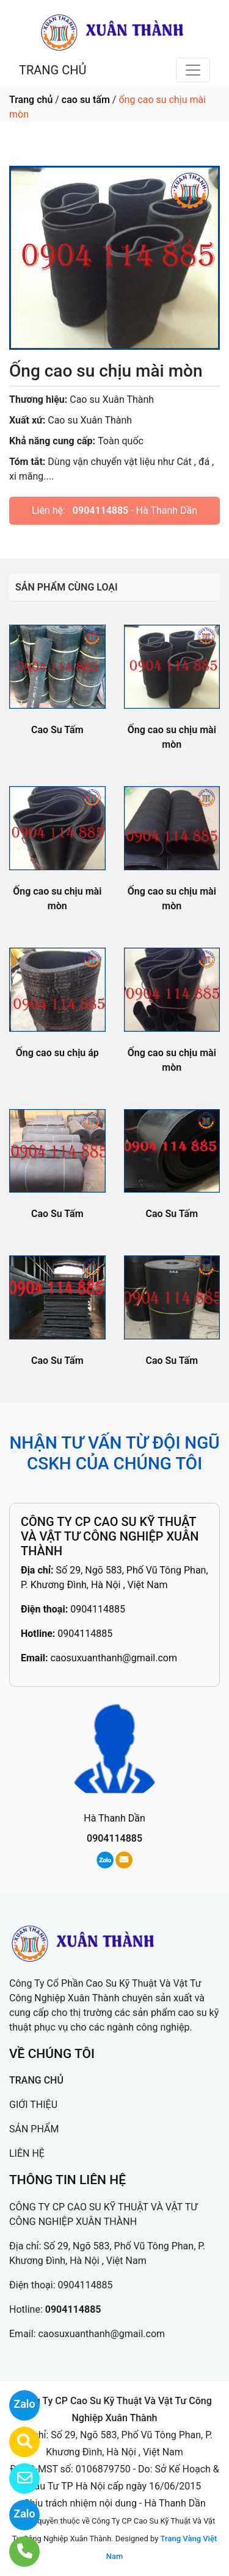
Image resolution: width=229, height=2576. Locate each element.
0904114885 (100, 510)
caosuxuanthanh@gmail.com (113, 1658)
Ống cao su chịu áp (57, 1053)
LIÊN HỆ (27, 2153)
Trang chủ (31, 99)
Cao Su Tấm (57, 730)
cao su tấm (86, 99)
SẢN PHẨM (34, 2129)
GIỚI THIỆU (33, 2104)
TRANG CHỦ (52, 70)
